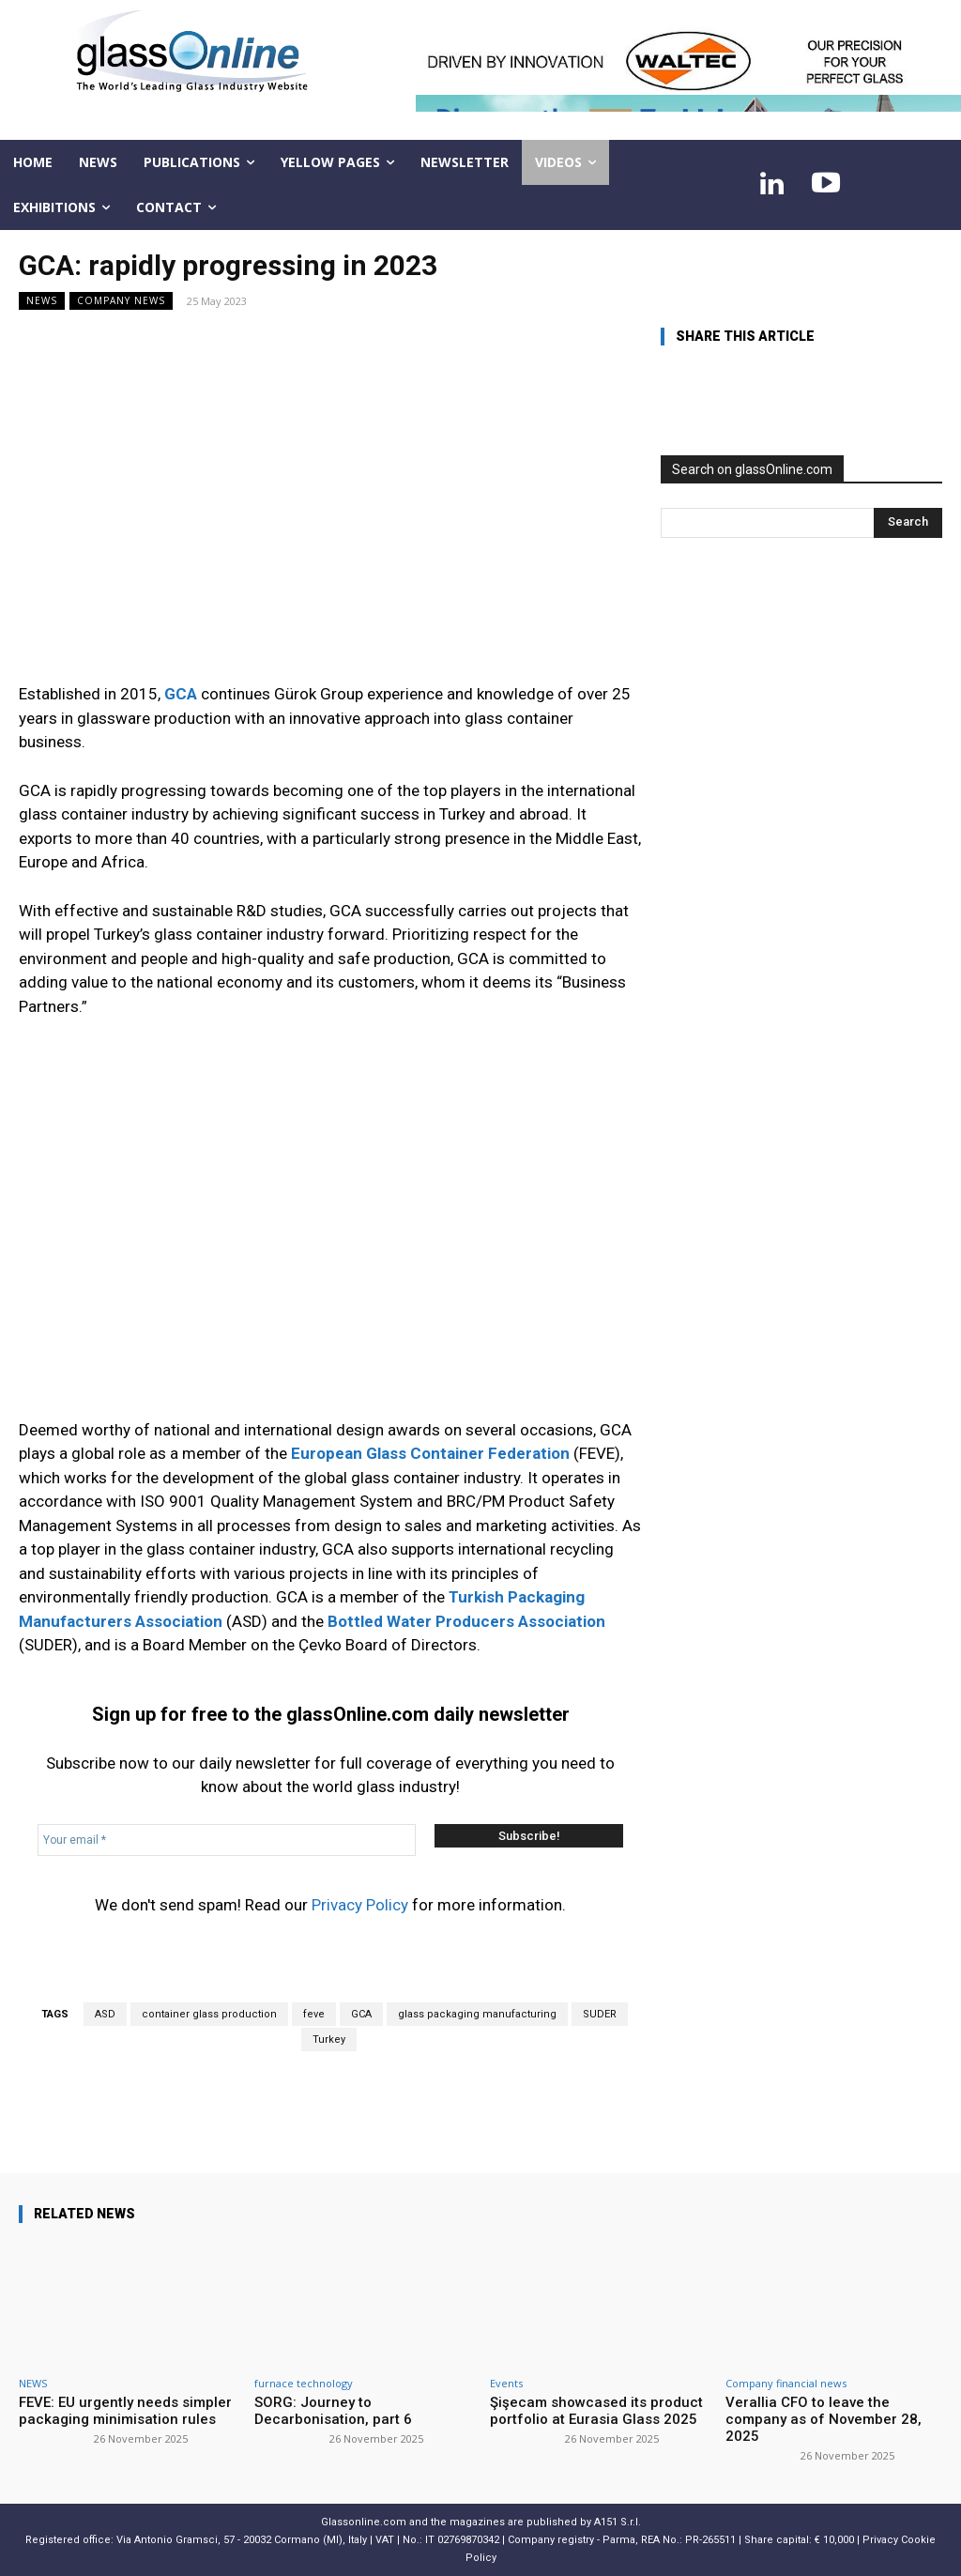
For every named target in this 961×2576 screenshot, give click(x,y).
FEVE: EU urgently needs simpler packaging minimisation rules (125, 2411)
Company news (121, 301)
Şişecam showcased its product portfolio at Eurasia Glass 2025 (596, 2411)
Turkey (329, 2039)
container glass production (209, 2014)
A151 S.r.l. (617, 2522)
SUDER (600, 2014)
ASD (105, 2014)
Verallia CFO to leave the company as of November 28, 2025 (823, 2419)
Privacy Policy (360, 1904)
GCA (361, 2014)
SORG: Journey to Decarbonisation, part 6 (333, 2411)
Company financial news (786, 2383)
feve (314, 2014)
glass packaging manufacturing (477, 2014)
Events (506, 2383)
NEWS (42, 301)
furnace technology (303, 2383)
